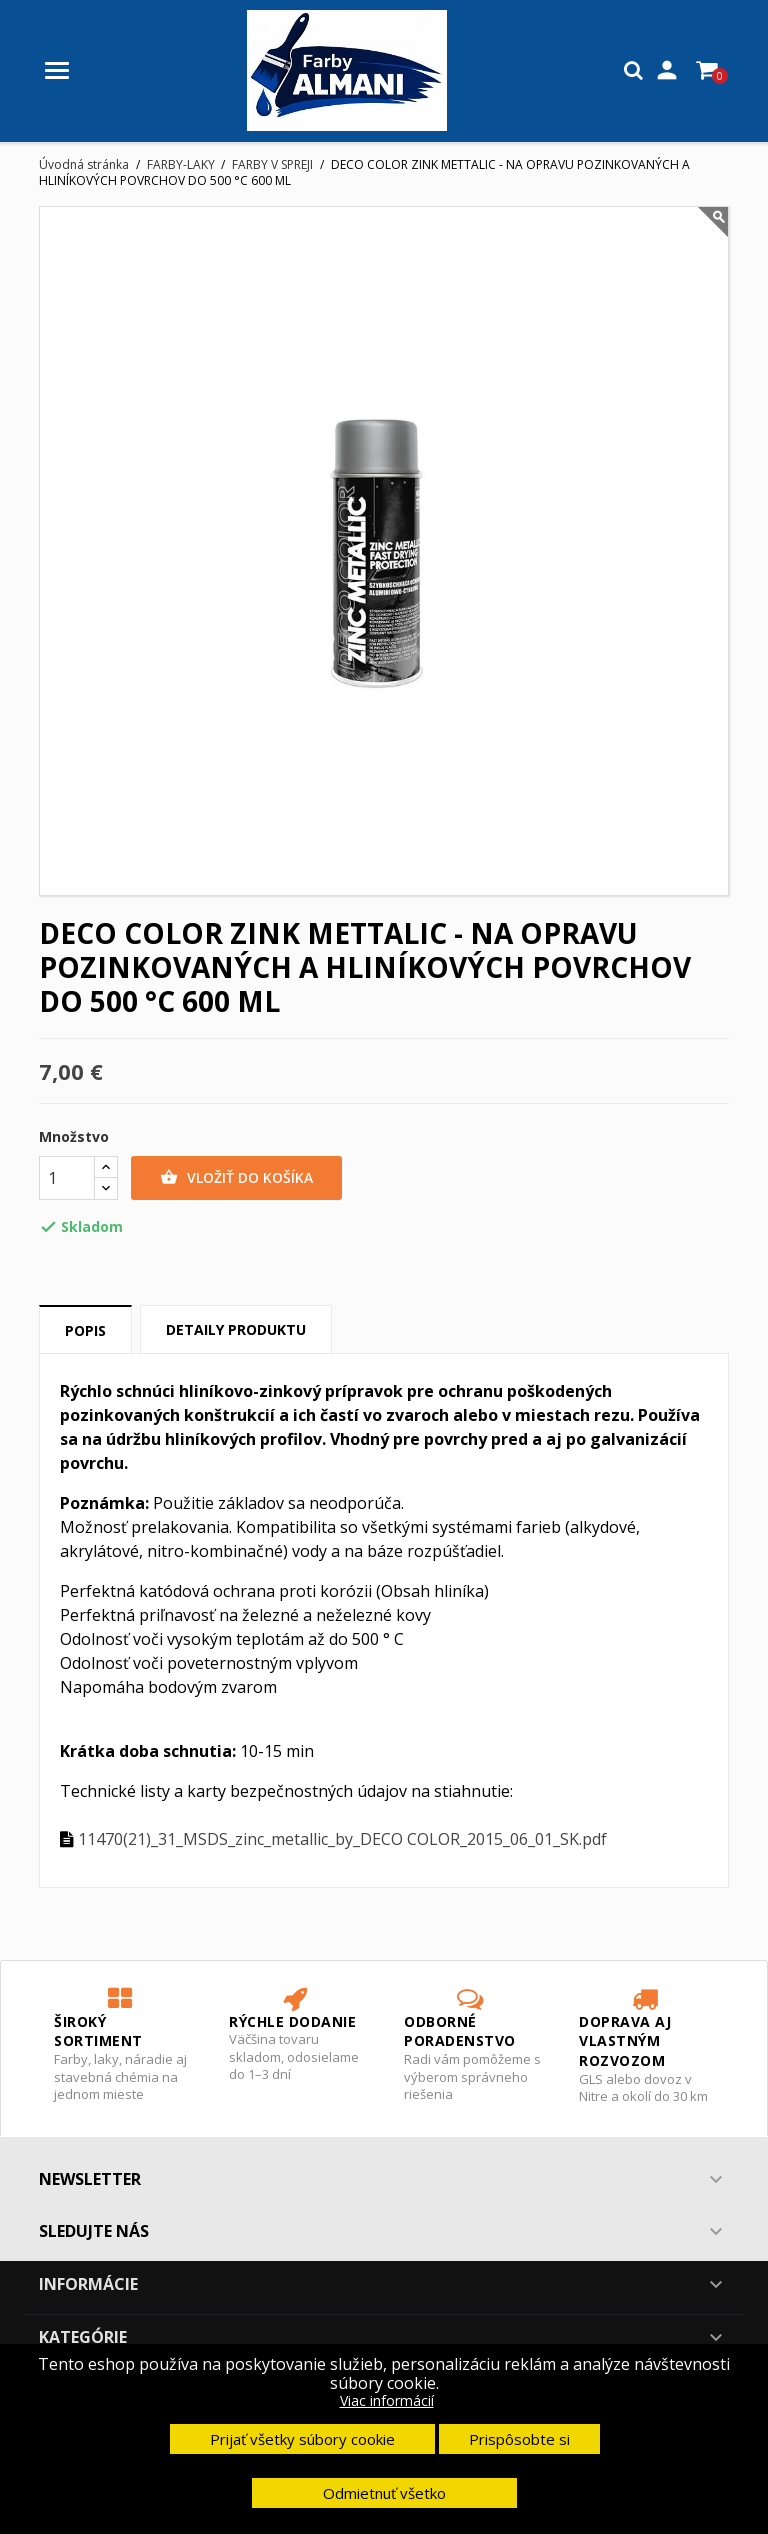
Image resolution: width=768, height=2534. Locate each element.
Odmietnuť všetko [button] (384, 2493)
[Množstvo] (67, 1178)
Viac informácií (387, 2400)
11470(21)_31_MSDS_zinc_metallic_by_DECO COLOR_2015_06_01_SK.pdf (342, 1839)
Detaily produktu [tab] (236, 1329)
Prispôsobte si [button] (519, 2439)
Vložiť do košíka (236, 1178)
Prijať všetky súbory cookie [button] (302, 2439)
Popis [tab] (85, 1330)
